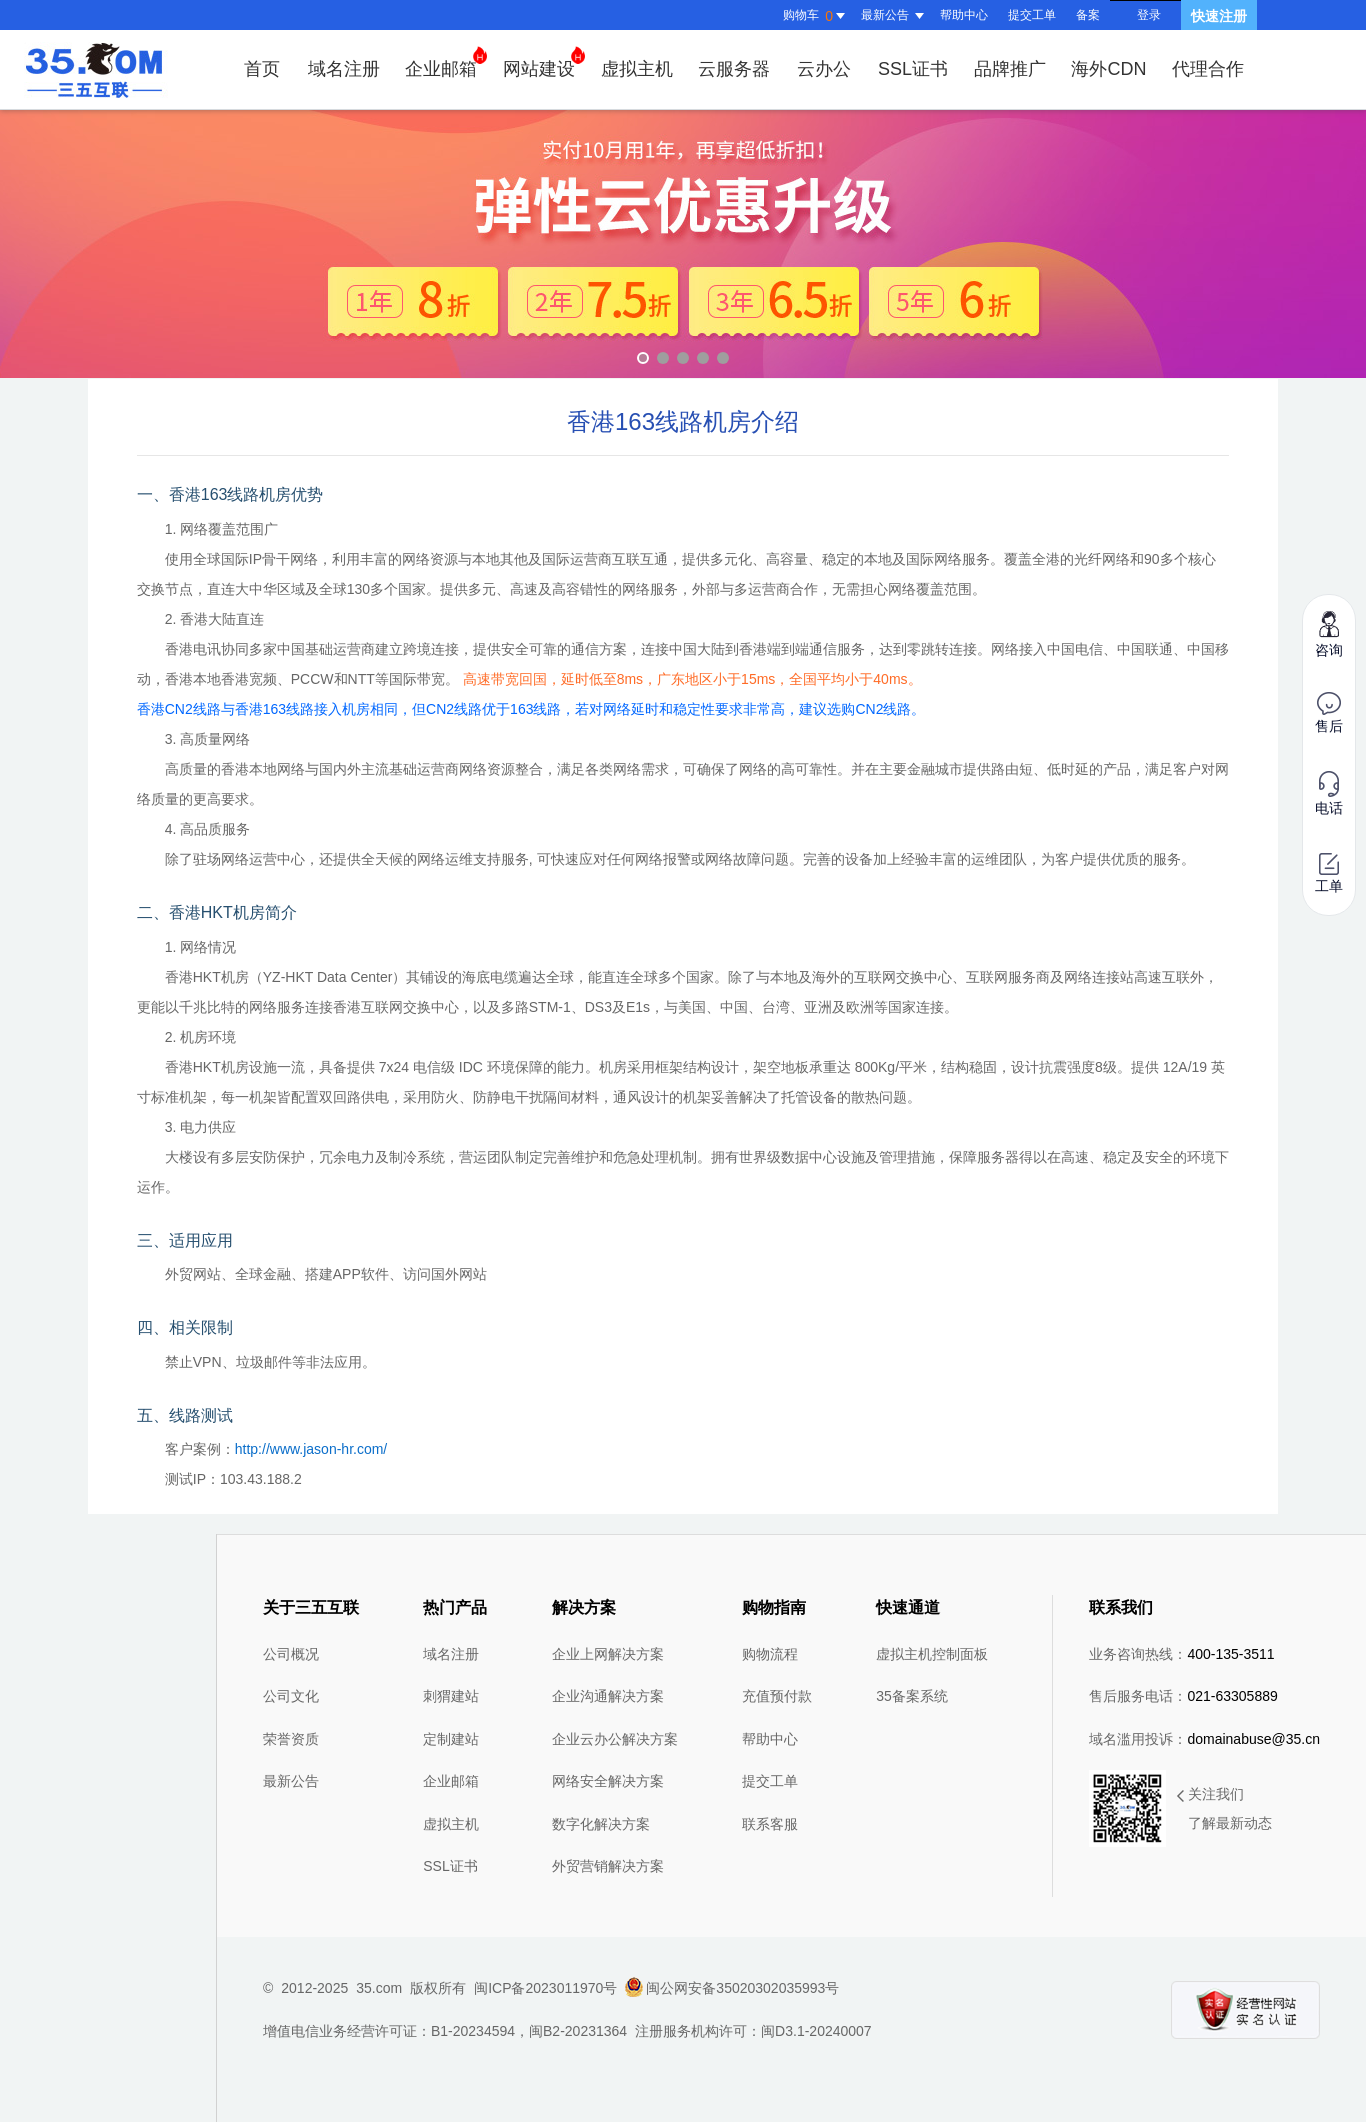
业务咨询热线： (1181, 1654)
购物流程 (770, 1654)
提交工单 (1032, 15)
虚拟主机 (637, 69)
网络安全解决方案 (608, 1781)
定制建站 (451, 1739)
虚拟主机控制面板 (932, 1654)
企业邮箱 (446, 62)
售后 (1329, 713)
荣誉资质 (291, 1739)
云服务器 (734, 69)
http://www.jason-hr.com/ (311, 1449)
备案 (1088, 15)
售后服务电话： (1183, 1696)
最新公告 (291, 1781)
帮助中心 (964, 15)
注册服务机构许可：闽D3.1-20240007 (753, 2031)
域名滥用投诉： (1204, 1739)
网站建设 (544, 62)
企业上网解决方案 (608, 1654)
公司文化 (291, 1696)
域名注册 (344, 69)
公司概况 (291, 1654)
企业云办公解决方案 (615, 1739)
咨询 (1329, 633)
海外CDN (1108, 69)
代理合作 (1208, 69)
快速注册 (1219, 16)
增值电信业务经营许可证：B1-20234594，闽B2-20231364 (445, 2031)
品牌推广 (1010, 69)
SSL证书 (913, 69)
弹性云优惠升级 (683, 244)
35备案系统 (912, 1696)
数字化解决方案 (601, 1824)
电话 (1329, 793)
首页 (262, 69)
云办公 (824, 69)
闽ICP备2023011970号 (545, 1988)
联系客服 (770, 1824)
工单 (1329, 873)
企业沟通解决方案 (608, 1696)
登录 (1149, 15)
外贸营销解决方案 (608, 1866)
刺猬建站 (451, 1696)
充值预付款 (777, 1696)
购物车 (817, 16)
